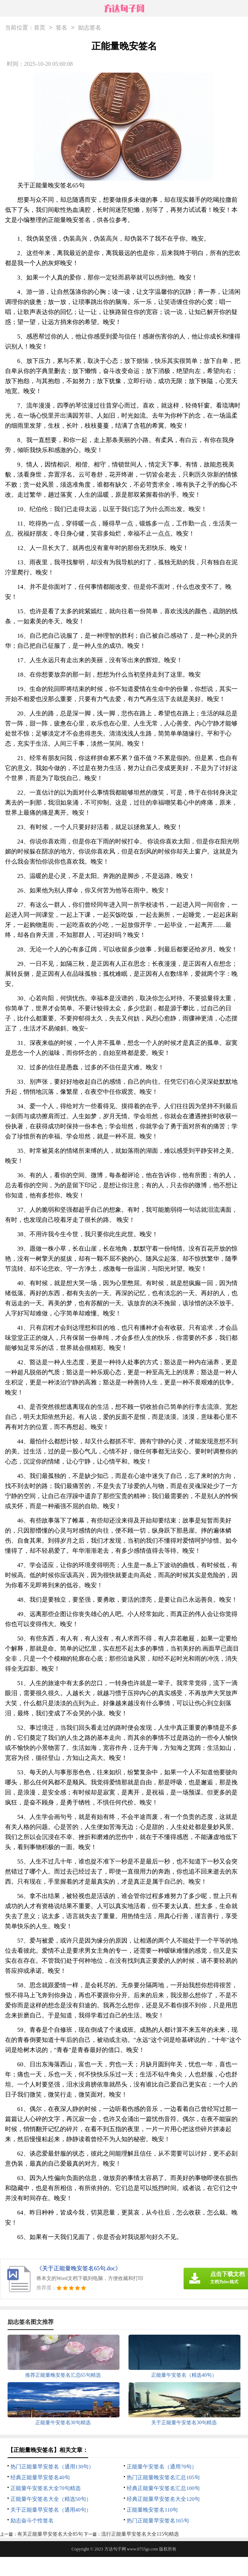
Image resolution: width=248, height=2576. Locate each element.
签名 (61, 28)
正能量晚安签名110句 (152, 2510)
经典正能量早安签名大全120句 (163, 2499)
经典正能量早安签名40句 (40, 2477)
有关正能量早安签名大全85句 (50, 2534)
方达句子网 (115, 2549)
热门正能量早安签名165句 (158, 2520)
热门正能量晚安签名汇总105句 (163, 2477)
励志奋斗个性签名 (32, 2520)
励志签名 (89, 28)
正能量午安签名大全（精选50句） (50, 2499)
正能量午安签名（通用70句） (162, 2467)
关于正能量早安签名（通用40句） (50, 2510)
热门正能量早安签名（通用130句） (52, 2467)
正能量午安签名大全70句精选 (45, 2488)
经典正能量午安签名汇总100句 (163, 2488)
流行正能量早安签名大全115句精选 (140, 2534)
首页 (39, 28)
